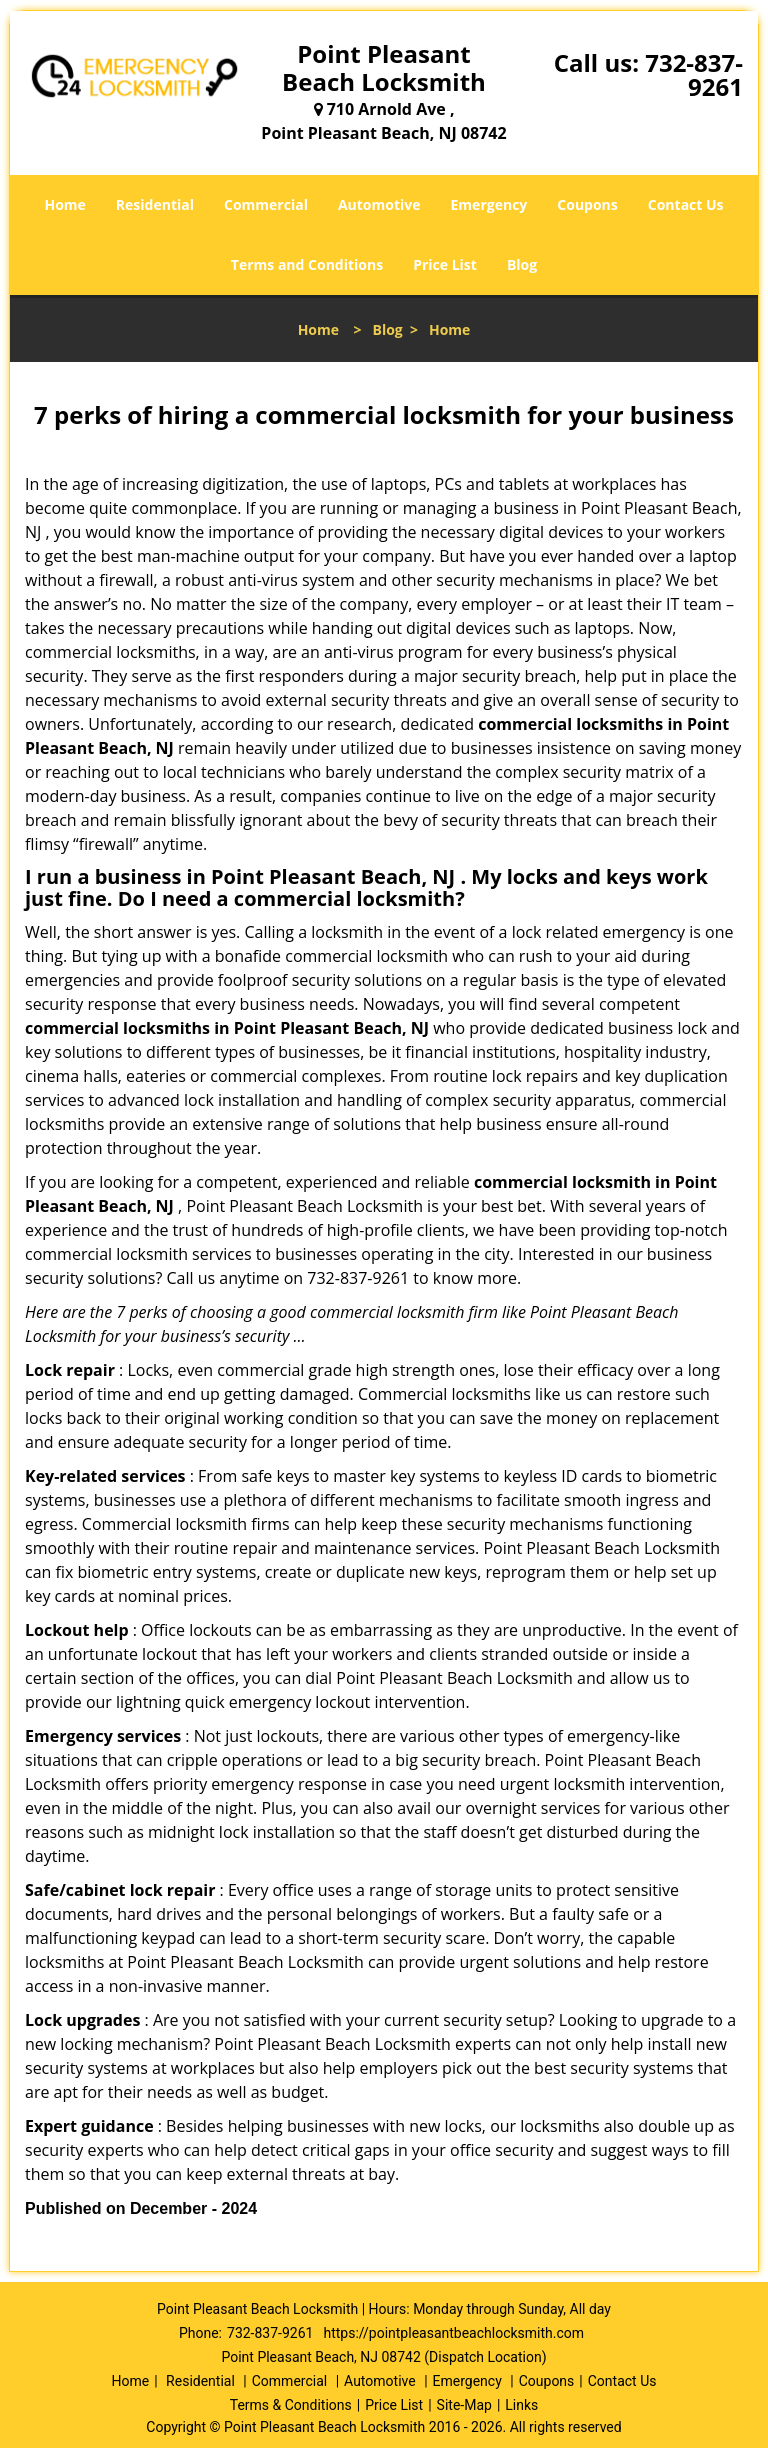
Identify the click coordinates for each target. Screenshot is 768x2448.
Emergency (489, 204)
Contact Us (686, 204)
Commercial (266, 204)
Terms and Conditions (307, 264)
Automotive (379, 204)
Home (64, 204)
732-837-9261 (694, 74)
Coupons (587, 204)
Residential (155, 204)
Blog (522, 264)
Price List (445, 264)
